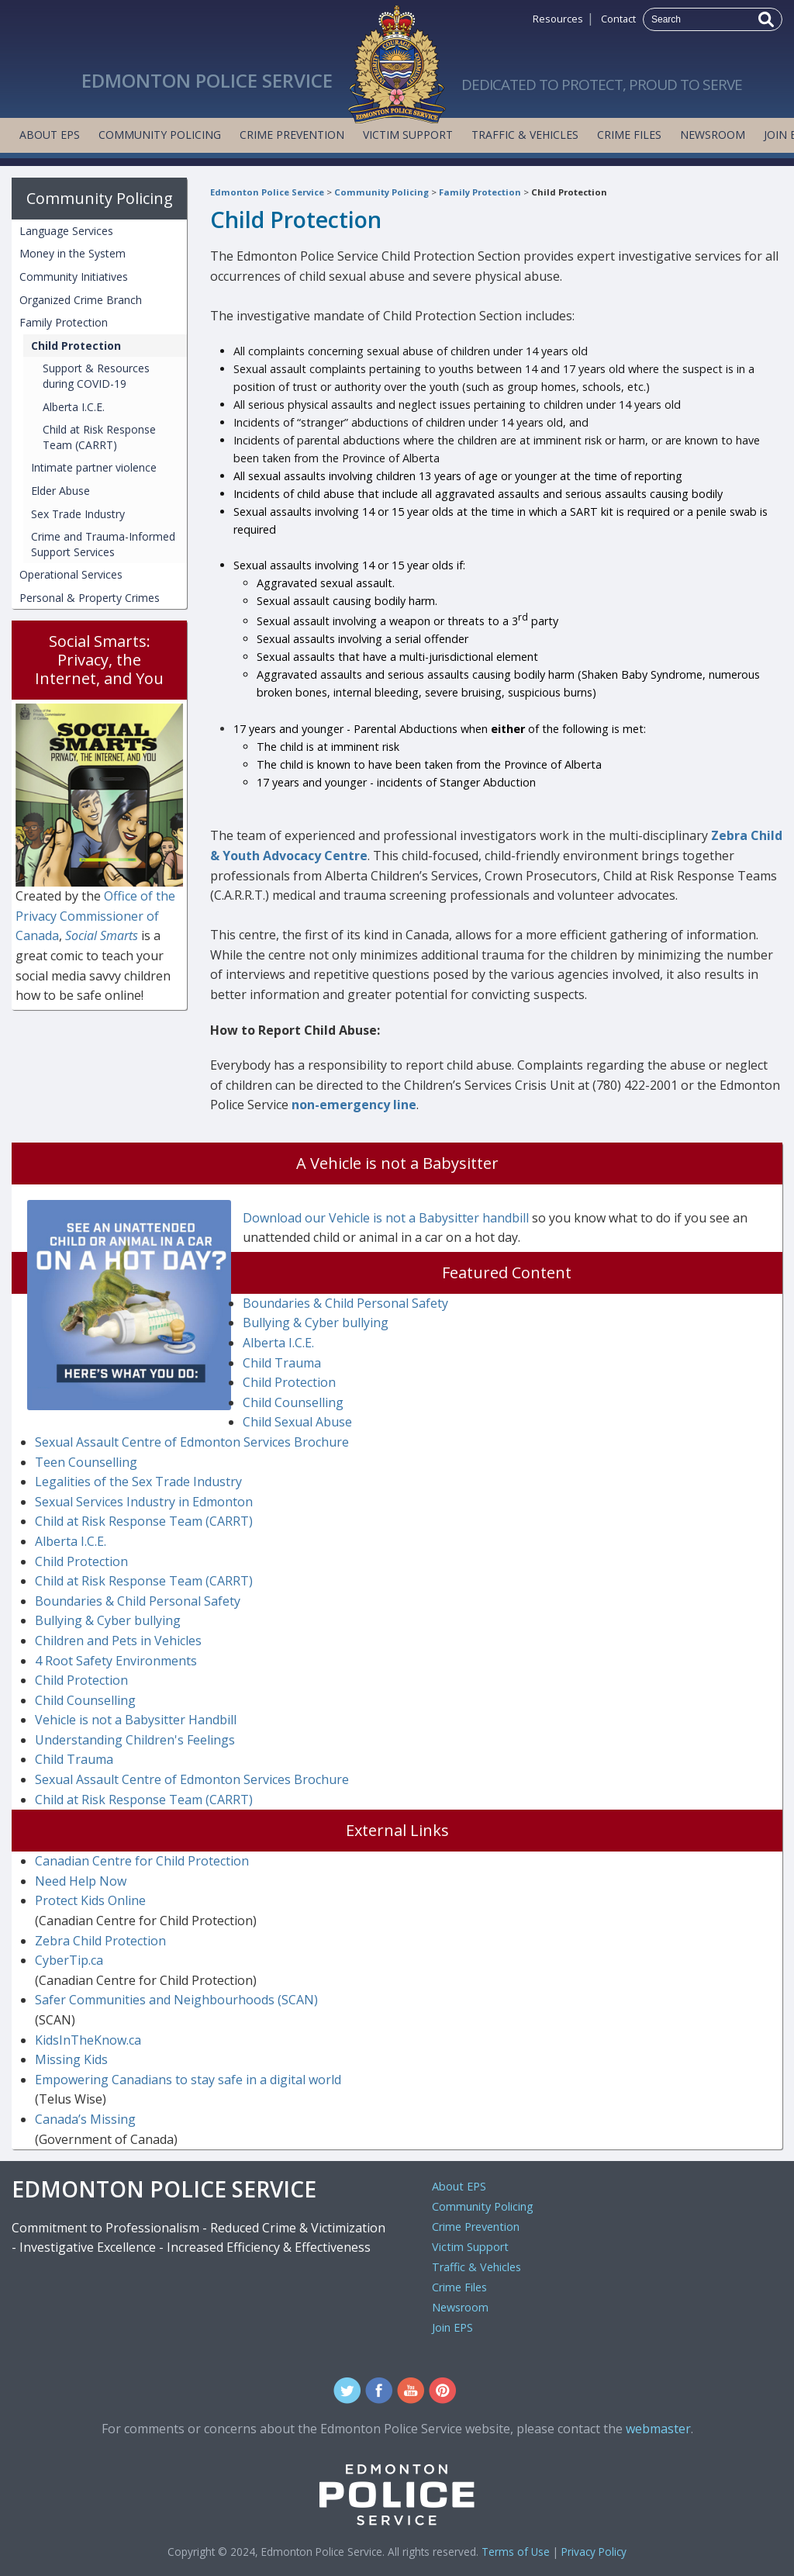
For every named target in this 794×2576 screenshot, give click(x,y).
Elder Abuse (60, 490)
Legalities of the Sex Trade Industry (138, 1481)
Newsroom (712, 134)
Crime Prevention (292, 134)
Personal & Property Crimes (89, 597)
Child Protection (569, 192)
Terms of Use (516, 2551)
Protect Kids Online (90, 1900)
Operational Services (71, 574)
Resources (558, 19)
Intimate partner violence (94, 467)
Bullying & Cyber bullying (315, 1322)
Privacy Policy (594, 2551)
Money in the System (72, 253)
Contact (618, 19)
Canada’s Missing (85, 2119)
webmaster (658, 2428)
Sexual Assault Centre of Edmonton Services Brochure (192, 1442)
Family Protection (480, 192)
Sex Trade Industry (78, 514)
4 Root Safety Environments (116, 1660)
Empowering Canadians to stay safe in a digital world (188, 2079)
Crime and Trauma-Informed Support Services (103, 544)
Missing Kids (71, 2059)
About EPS (49, 134)
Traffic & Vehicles (524, 134)
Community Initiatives (73, 276)
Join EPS (452, 2327)
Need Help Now (80, 1881)
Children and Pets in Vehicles (118, 1640)
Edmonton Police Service (267, 192)
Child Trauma (282, 1362)
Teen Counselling (86, 1462)
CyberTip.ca (69, 1960)
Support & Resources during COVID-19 (96, 376)
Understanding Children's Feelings (135, 1739)
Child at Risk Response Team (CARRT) (99, 437)
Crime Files (629, 134)
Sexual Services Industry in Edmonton (144, 1501)
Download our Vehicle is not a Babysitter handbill (386, 1217)
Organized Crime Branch (80, 299)
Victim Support (408, 134)
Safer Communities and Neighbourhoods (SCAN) (176, 1999)
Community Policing (159, 134)
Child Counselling (293, 1402)
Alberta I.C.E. (74, 406)
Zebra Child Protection (100, 1940)
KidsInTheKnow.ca (88, 2040)
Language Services (66, 230)
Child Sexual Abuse (297, 1421)
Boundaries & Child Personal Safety (345, 1303)
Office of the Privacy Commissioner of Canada (95, 915)
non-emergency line (354, 1104)
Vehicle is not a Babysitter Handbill (135, 1719)
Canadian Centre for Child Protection (142, 1860)
